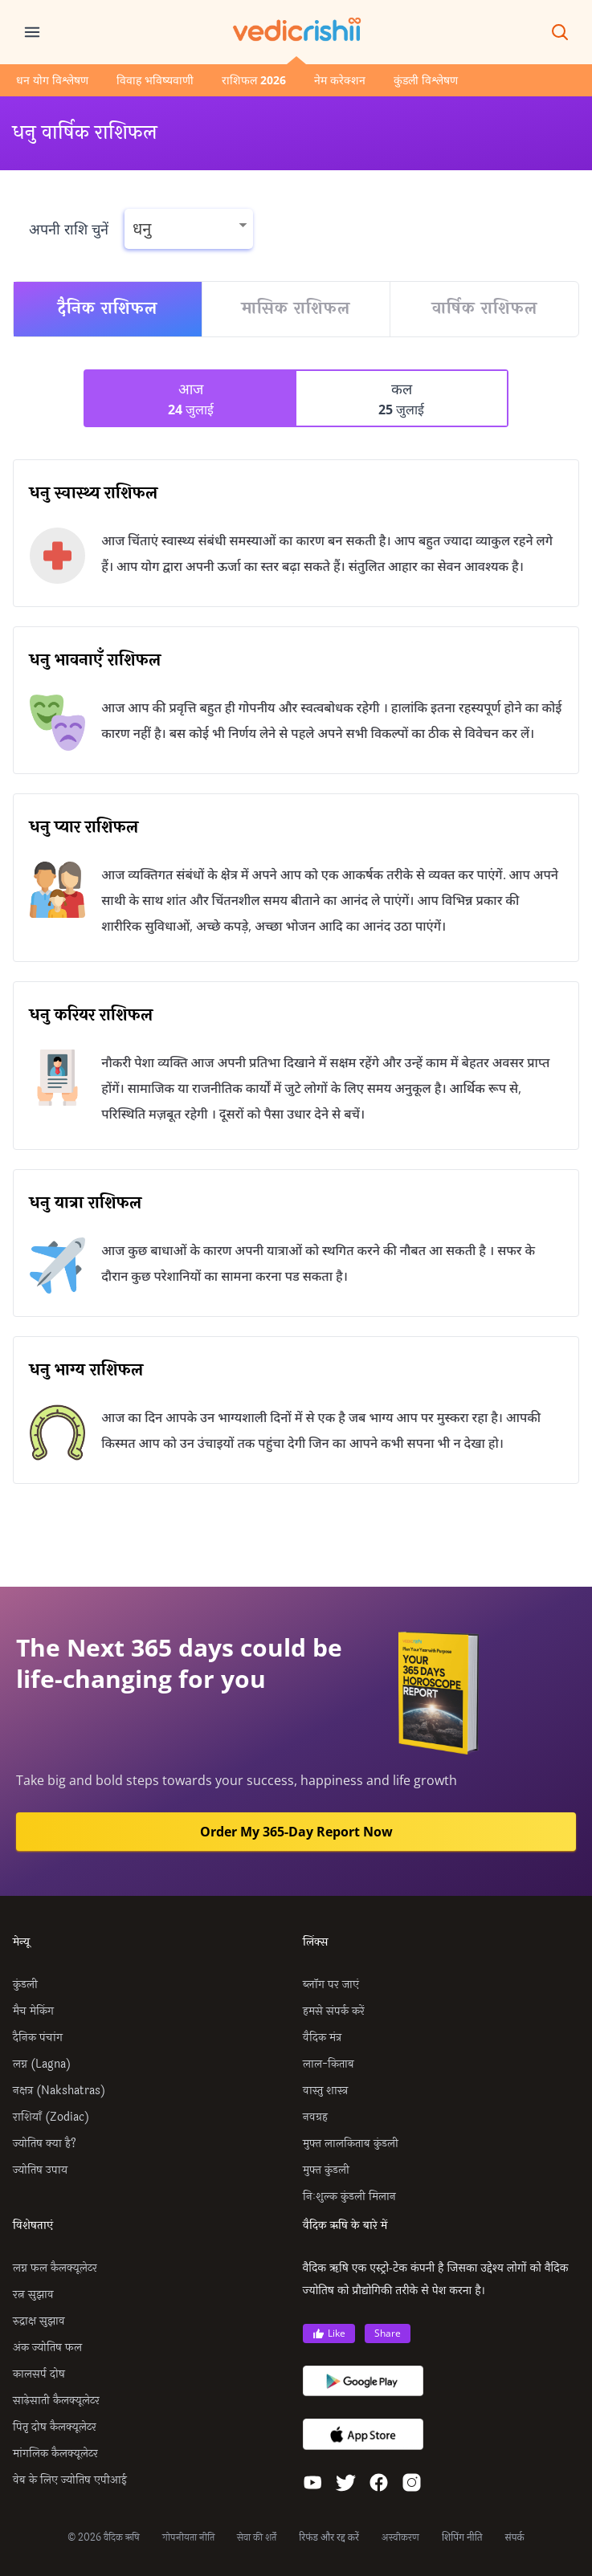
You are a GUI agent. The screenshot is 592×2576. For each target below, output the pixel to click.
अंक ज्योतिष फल (47, 2347)
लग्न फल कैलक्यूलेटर (55, 2268)
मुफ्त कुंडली (326, 2170)
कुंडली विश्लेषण (426, 80)
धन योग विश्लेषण (52, 80)
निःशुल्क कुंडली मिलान (349, 2196)
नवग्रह (315, 2117)
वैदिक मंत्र (322, 2037)
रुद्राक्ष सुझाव (39, 2321)
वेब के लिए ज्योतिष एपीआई (70, 2480)
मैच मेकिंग (33, 2011)
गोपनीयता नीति (188, 2537)
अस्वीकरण (400, 2537)
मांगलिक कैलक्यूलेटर (55, 2453)
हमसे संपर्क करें (334, 2011)
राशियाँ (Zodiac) (51, 2117)
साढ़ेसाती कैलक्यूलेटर (56, 2400)
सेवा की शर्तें (256, 2537)
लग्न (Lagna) (42, 2064)
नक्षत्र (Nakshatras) (59, 2090)
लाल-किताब (328, 2064)
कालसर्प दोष (39, 2374)
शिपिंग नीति (462, 2537)
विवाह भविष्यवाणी (155, 80)
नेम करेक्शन (339, 80)
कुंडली (25, 1984)
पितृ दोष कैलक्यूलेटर (54, 2427)
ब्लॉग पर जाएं (331, 1984)
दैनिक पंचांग (38, 2037)
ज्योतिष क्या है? (44, 2143)
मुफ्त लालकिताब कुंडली (350, 2143)
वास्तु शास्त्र (325, 2090)
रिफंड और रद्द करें (329, 2537)
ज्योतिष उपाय (40, 2170)
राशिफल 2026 (254, 80)
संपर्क (515, 2537)
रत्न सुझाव (33, 2294)
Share (387, 2333)
